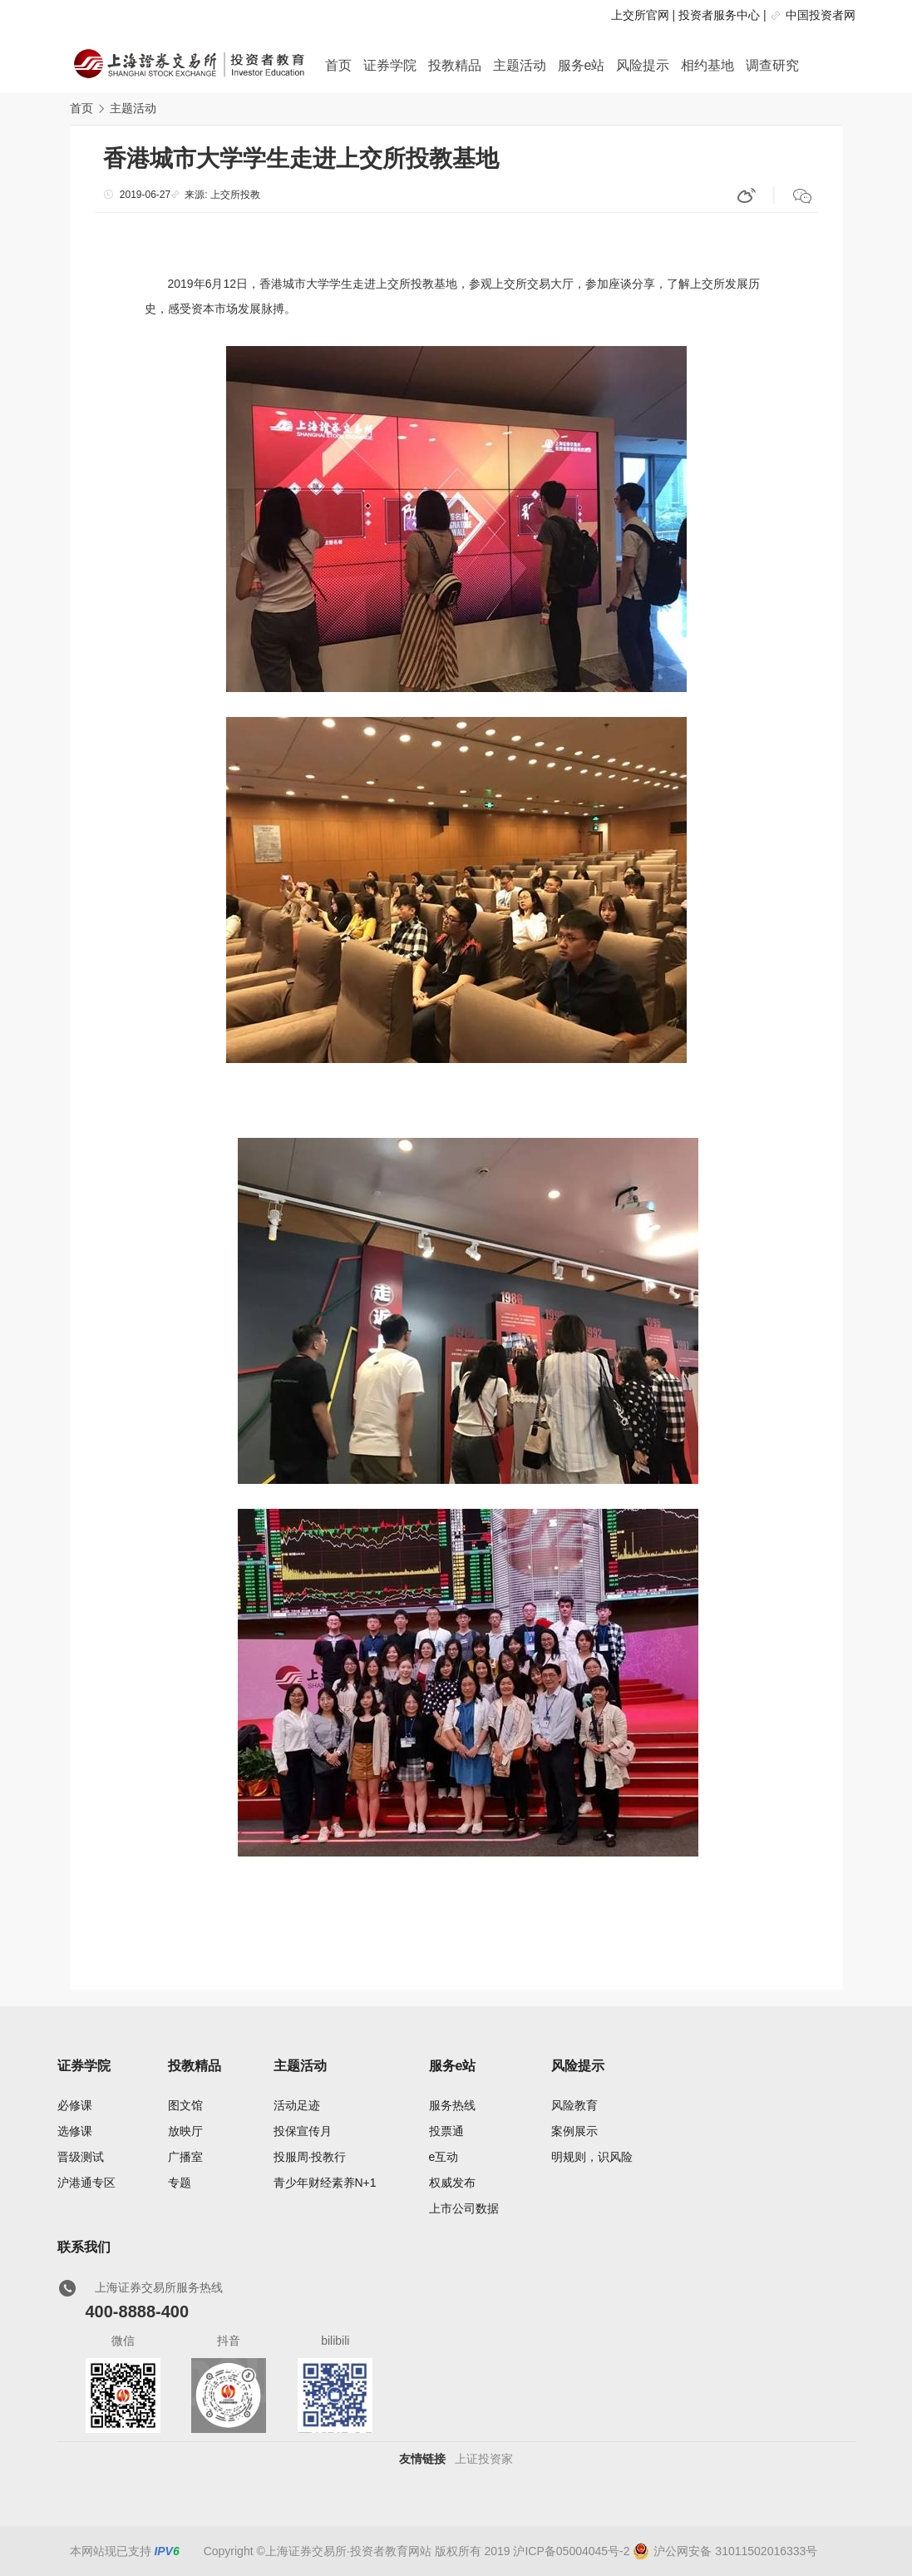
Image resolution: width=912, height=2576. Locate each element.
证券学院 (390, 65)
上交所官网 (640, 15)
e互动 (444, 2156)
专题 (179, 2182)
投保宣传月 (303, 2131)
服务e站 (581, 65)
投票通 (446, 2131)
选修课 (74, 2131)
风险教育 (574, 2105)
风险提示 (642, 65)
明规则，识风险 (592, 2156)
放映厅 (185, 2131)
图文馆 (185, 2105)
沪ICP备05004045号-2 (571, 2551)
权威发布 (452, 2182)
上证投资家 (484, 2458)
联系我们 (84, 2247)
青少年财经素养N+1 (325, 2182)
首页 (338, 65)
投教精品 (454, 65)
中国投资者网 (820, 15)
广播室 (185, 2156)
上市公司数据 (464, 2208)
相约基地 (707, 65)
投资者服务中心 (719, 15)
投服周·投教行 (310, 2156)
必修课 (74, 2105)
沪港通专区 (86, 2182)
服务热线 (452, 2105)
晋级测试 (80, 2156)
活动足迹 (297, 2105)
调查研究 (772, 65)
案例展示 (574, 2131)
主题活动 (519, 65)
